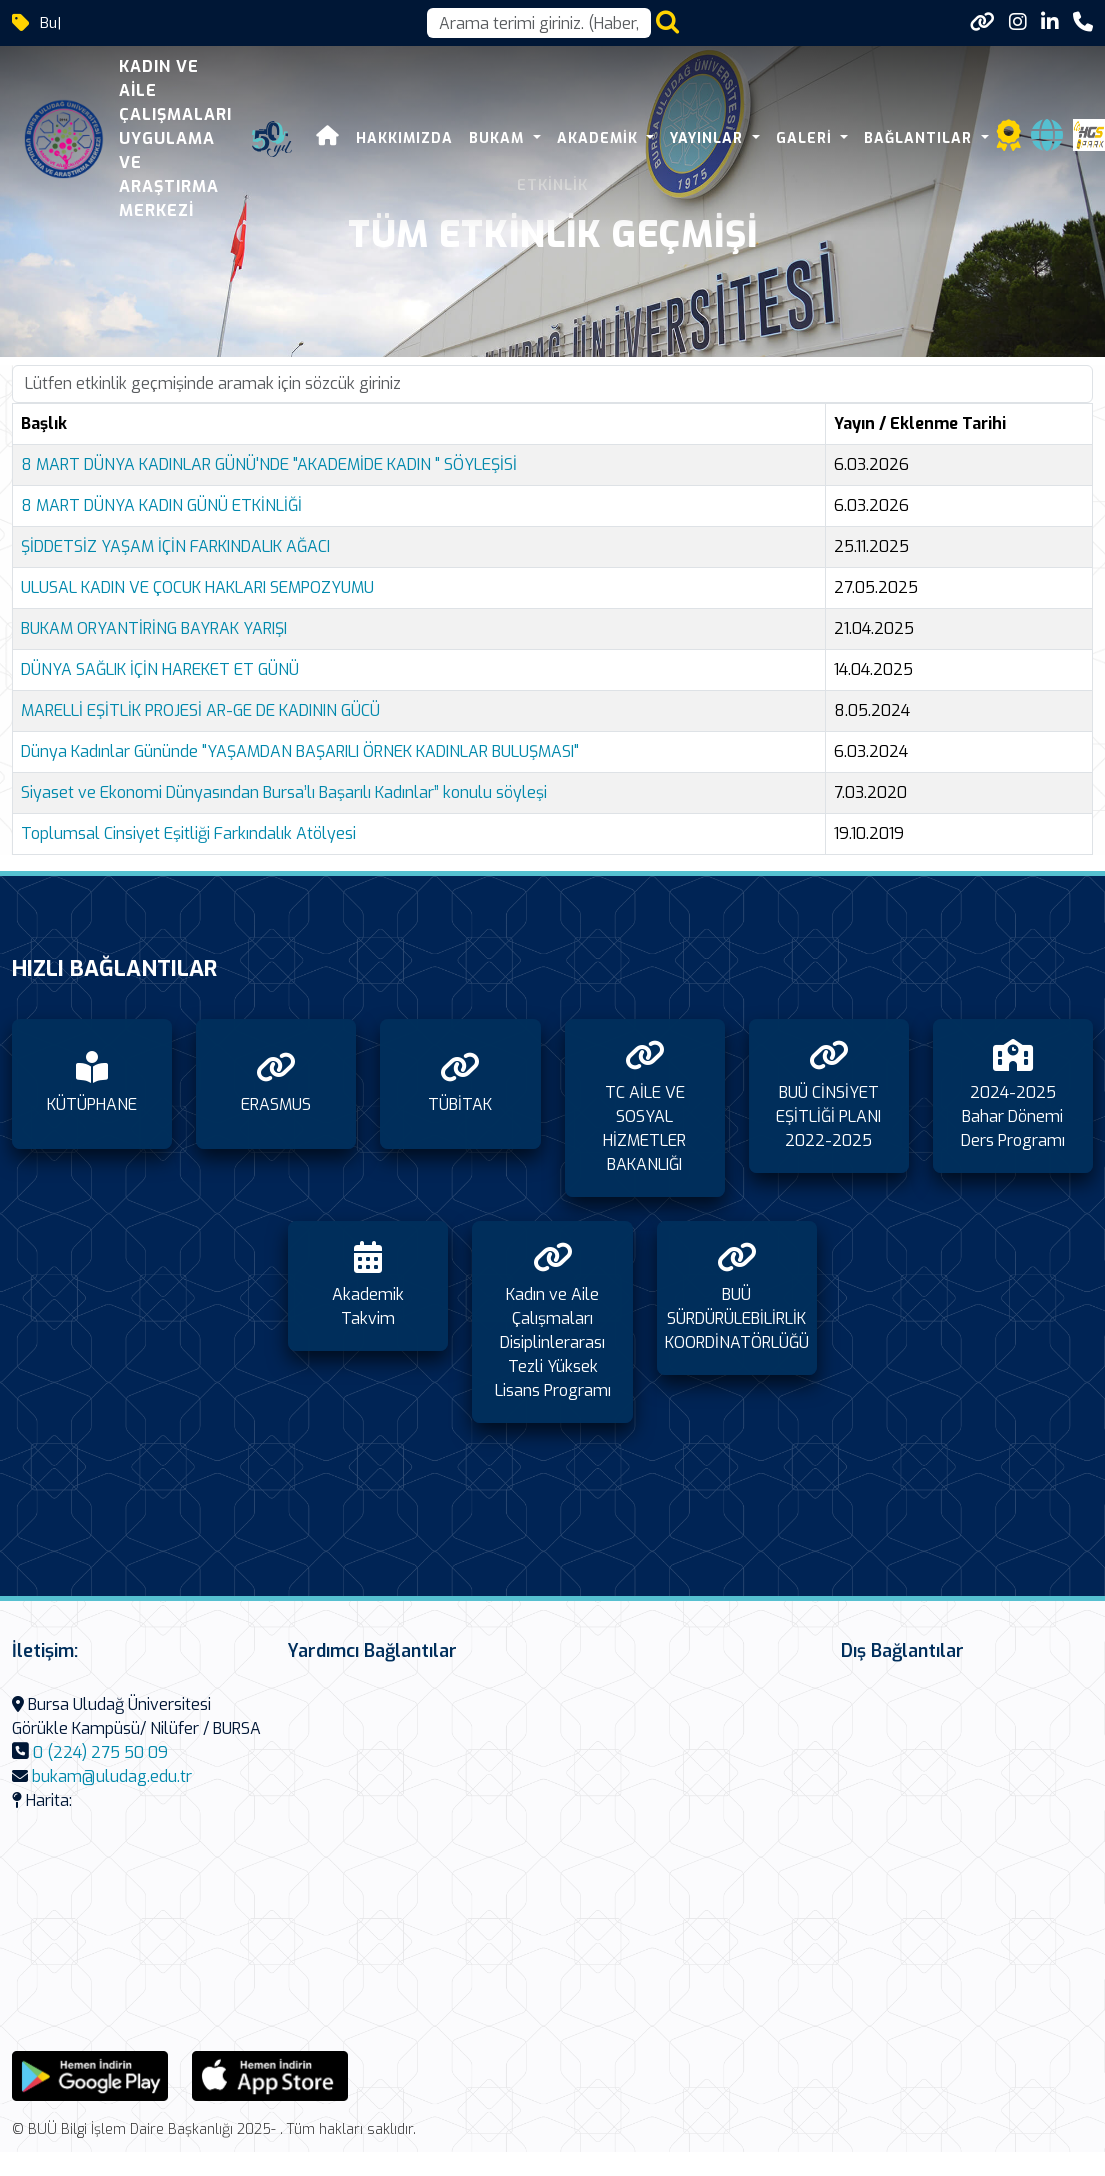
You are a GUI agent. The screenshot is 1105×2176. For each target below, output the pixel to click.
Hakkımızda (404, 138)
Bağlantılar (920, 138)
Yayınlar (709, 138)
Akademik (600, 138)
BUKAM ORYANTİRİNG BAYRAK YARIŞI (154, 628)
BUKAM (499, 138)
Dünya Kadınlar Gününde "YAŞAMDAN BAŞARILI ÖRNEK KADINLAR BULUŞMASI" (300, 751)
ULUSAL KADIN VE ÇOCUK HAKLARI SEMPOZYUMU (197, 587)
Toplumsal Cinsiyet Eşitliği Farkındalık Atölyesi (188, 833)
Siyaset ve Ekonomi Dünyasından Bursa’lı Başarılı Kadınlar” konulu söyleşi (284, 792)
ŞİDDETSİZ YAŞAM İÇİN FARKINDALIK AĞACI (175, 546)
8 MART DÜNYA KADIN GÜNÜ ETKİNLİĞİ (161, 505)
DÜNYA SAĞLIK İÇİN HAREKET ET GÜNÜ (160, 669)
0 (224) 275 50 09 (100, 1752)
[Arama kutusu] (539, 23)
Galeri (806, 138)
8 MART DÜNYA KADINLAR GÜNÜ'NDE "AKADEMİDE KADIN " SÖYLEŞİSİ (269, 464)
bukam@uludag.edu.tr (112, 1776)
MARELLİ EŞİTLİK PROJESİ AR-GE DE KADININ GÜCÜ (200, 710)
